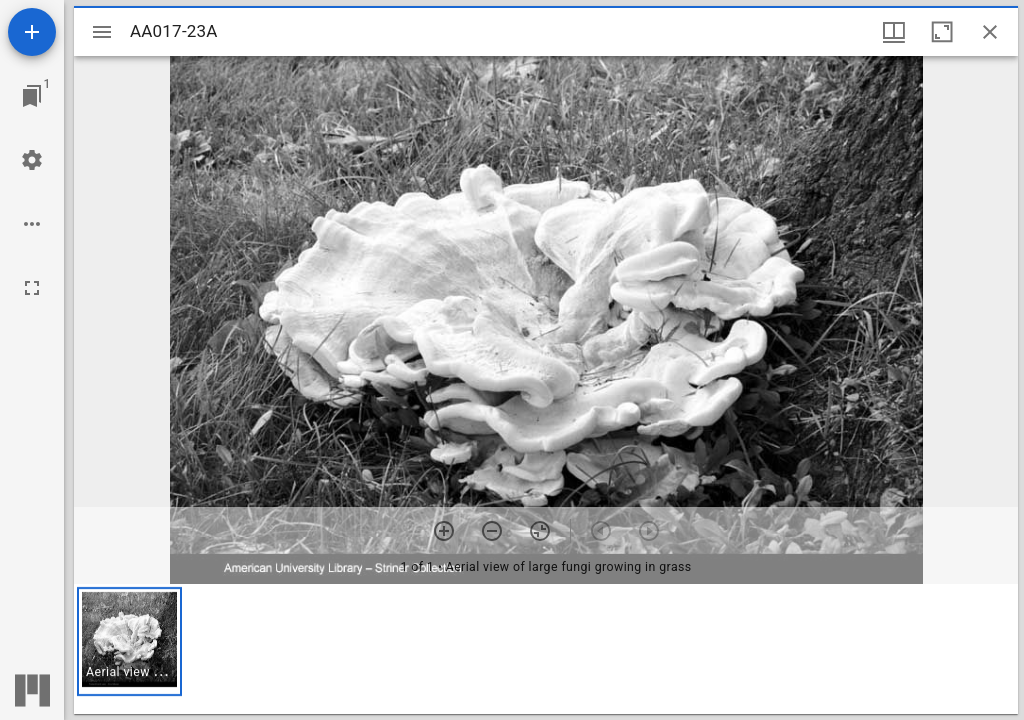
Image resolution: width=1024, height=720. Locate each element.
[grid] (546, 649)
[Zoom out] (492, 531)
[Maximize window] (942, 32)
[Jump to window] (32, 96)
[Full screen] (32, 288)
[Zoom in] (444, 531)
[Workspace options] (32, 224)
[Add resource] (32, 32)
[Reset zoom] (540, 531)
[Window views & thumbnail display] (894, 32)
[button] (129, 641)
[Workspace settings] (32, 160)
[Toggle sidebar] (102, 32)
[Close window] (990, 32)
